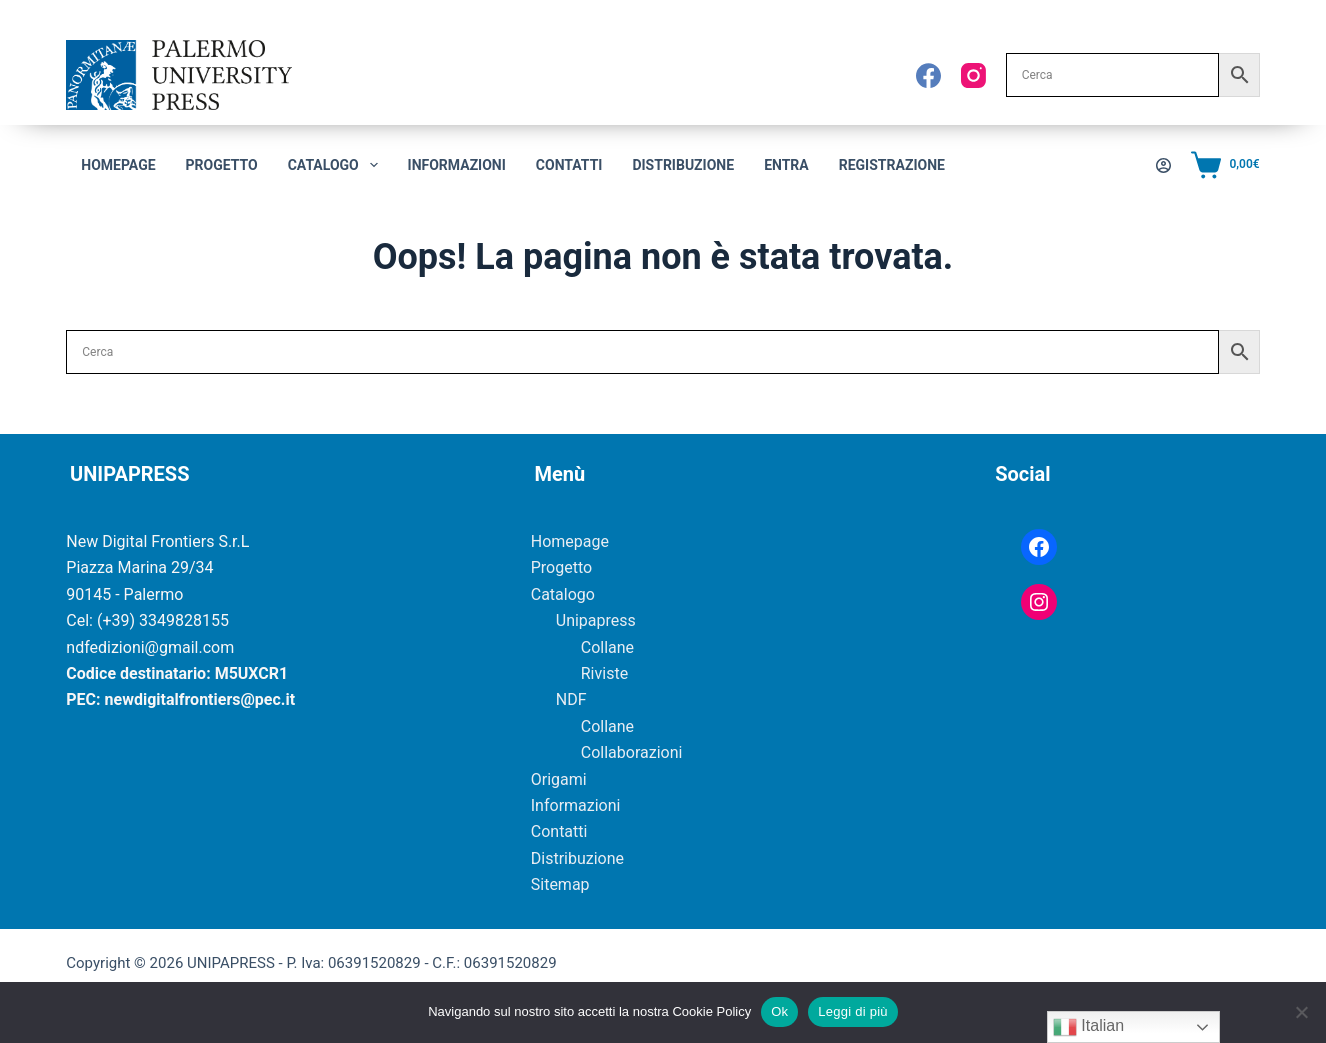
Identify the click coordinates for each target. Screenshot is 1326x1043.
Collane (607, 647)
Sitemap (560, 884)
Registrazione (892, 165)
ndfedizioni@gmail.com (150, 647)
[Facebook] (928, 75)
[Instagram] (973, 75)
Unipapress (596, 620)
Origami (559, 779)
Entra (786, 165)
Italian (1088, 1027)
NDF (571, 699)
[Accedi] (1163, 165)
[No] (1301, 1012)
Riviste (604, 673)
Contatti (569, 165)
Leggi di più (853, 1011)
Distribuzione (683, 165)
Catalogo (563, 594)
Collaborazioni (632, 752)
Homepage (118, 165)
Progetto (222, 165)
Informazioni (457, 165)
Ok (779, 1011)
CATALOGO (337, 165)
